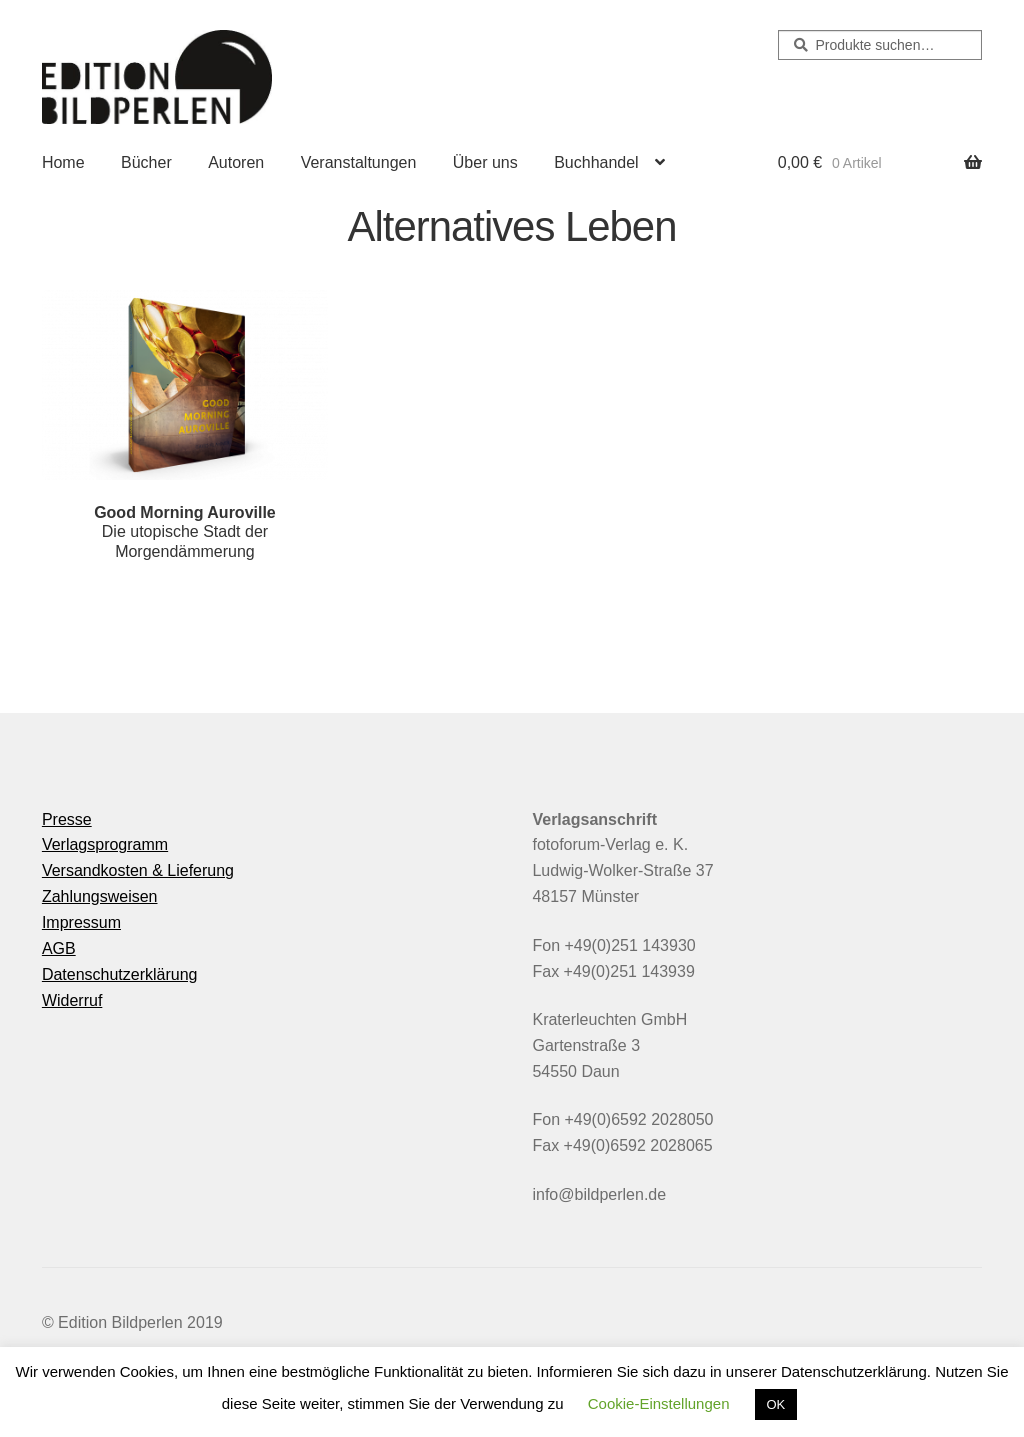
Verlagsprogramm (105, 844)
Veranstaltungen (359, 162)
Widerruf (72, 1000)
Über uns (485, 162)
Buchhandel (596, 162)
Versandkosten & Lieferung (138, 870)
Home (63, 162)
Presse (67, 819)
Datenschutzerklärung (120, 974)
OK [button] (776, 1404)
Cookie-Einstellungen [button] (659, 1403)
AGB (59, 948)
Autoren (236, 162)
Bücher (146, 162)
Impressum (81, 922)
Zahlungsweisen (100, 896)
